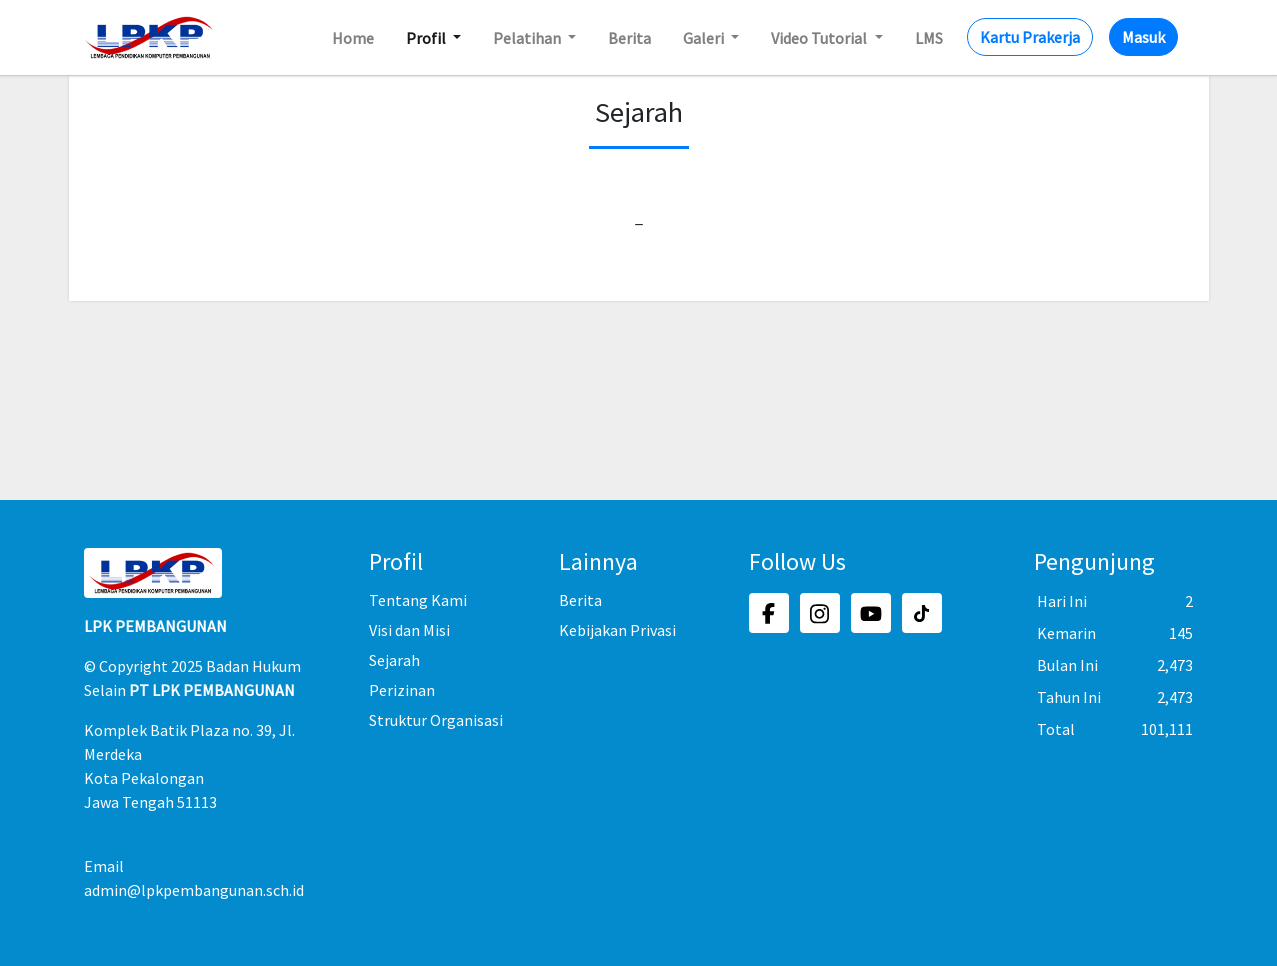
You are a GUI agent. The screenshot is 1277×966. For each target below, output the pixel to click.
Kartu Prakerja (1030, 37)
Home (353, 38)
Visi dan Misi (409, 630)
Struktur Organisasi (436, 720)
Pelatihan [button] (528, 38)
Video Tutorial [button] (820, 38)
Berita (629, 38)
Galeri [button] (705, 38)
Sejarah (394, 660)
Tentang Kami (418, 600)
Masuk (1143, 37)
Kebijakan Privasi (617, 630)
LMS (929, 38)
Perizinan (402, 690)
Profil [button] (427, 38)
